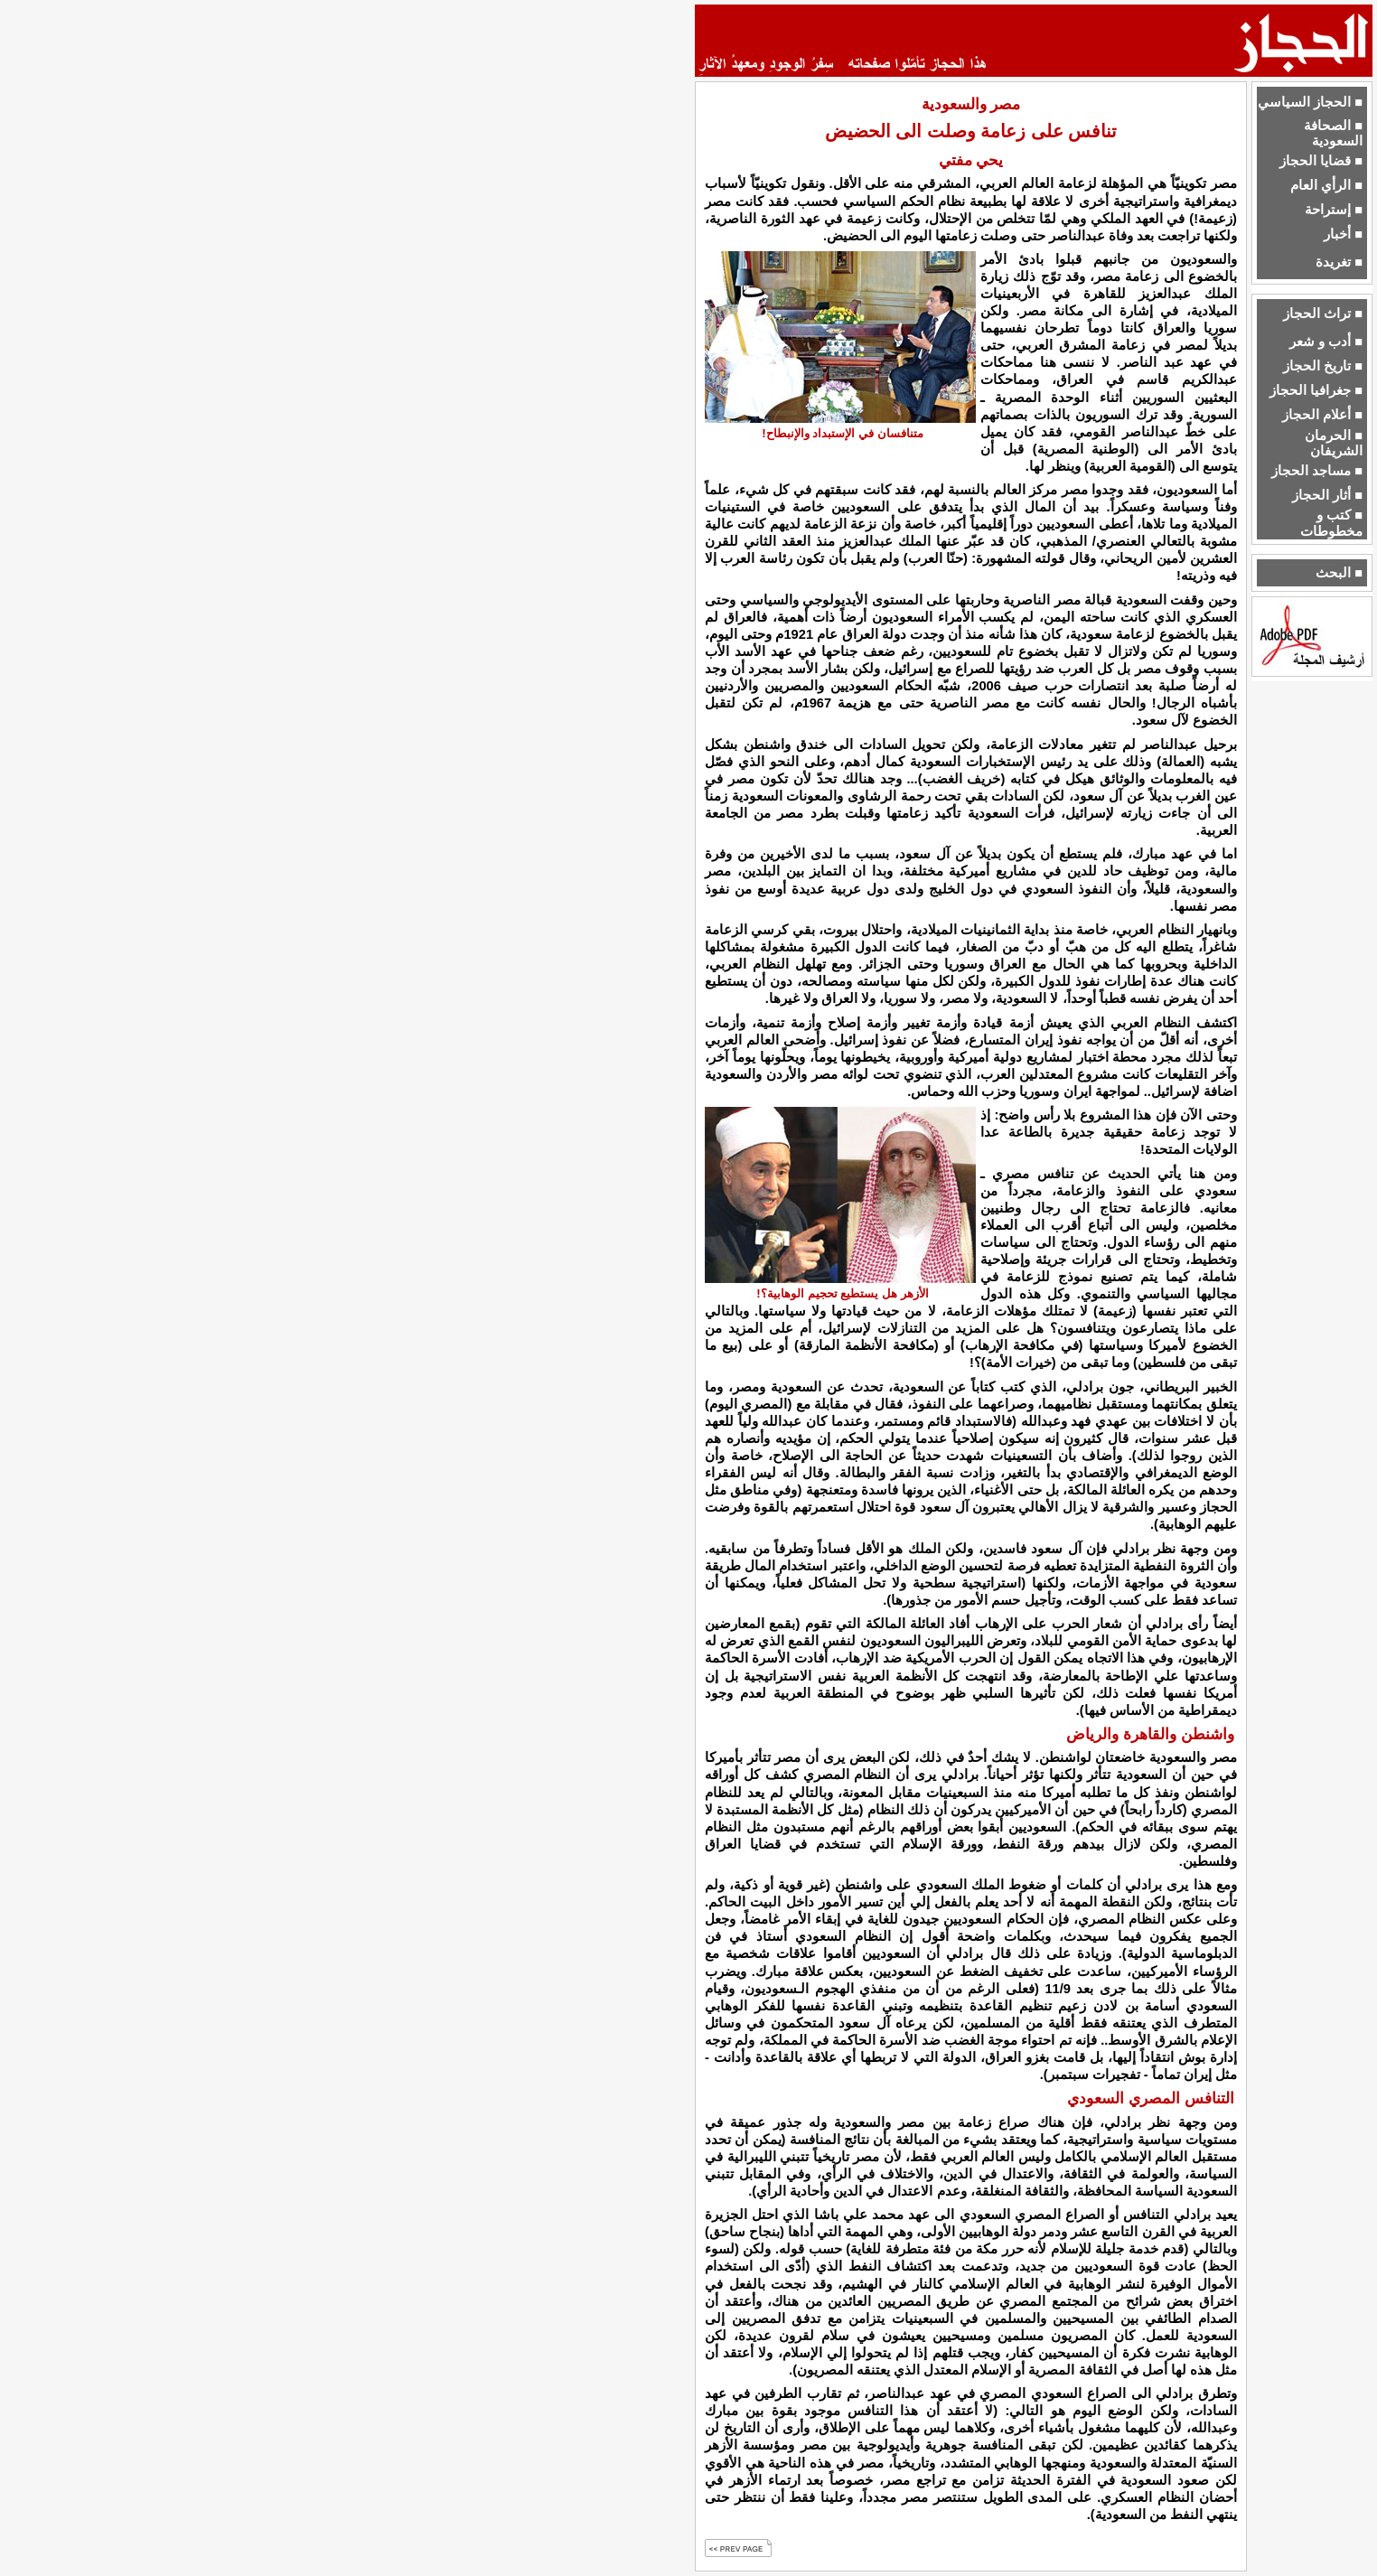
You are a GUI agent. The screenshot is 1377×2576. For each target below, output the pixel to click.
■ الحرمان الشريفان (1334, 443)
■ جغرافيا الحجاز (1316, 390)
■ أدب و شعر (1326, 341)
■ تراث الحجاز (1323, 313)
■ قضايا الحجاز (1321, 161)
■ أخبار (1343, 234)
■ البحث (1339, 573)
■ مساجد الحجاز (1317, 471)
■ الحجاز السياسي (1310, 102)
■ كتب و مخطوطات (1331, 523)
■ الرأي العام (1326, 185)
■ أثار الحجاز (1327, 495)
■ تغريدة (1339, 262)
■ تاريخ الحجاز (1323, 366)
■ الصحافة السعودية (1333, 133)
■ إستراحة (1334, 209)
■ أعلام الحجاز (1322, 414)
